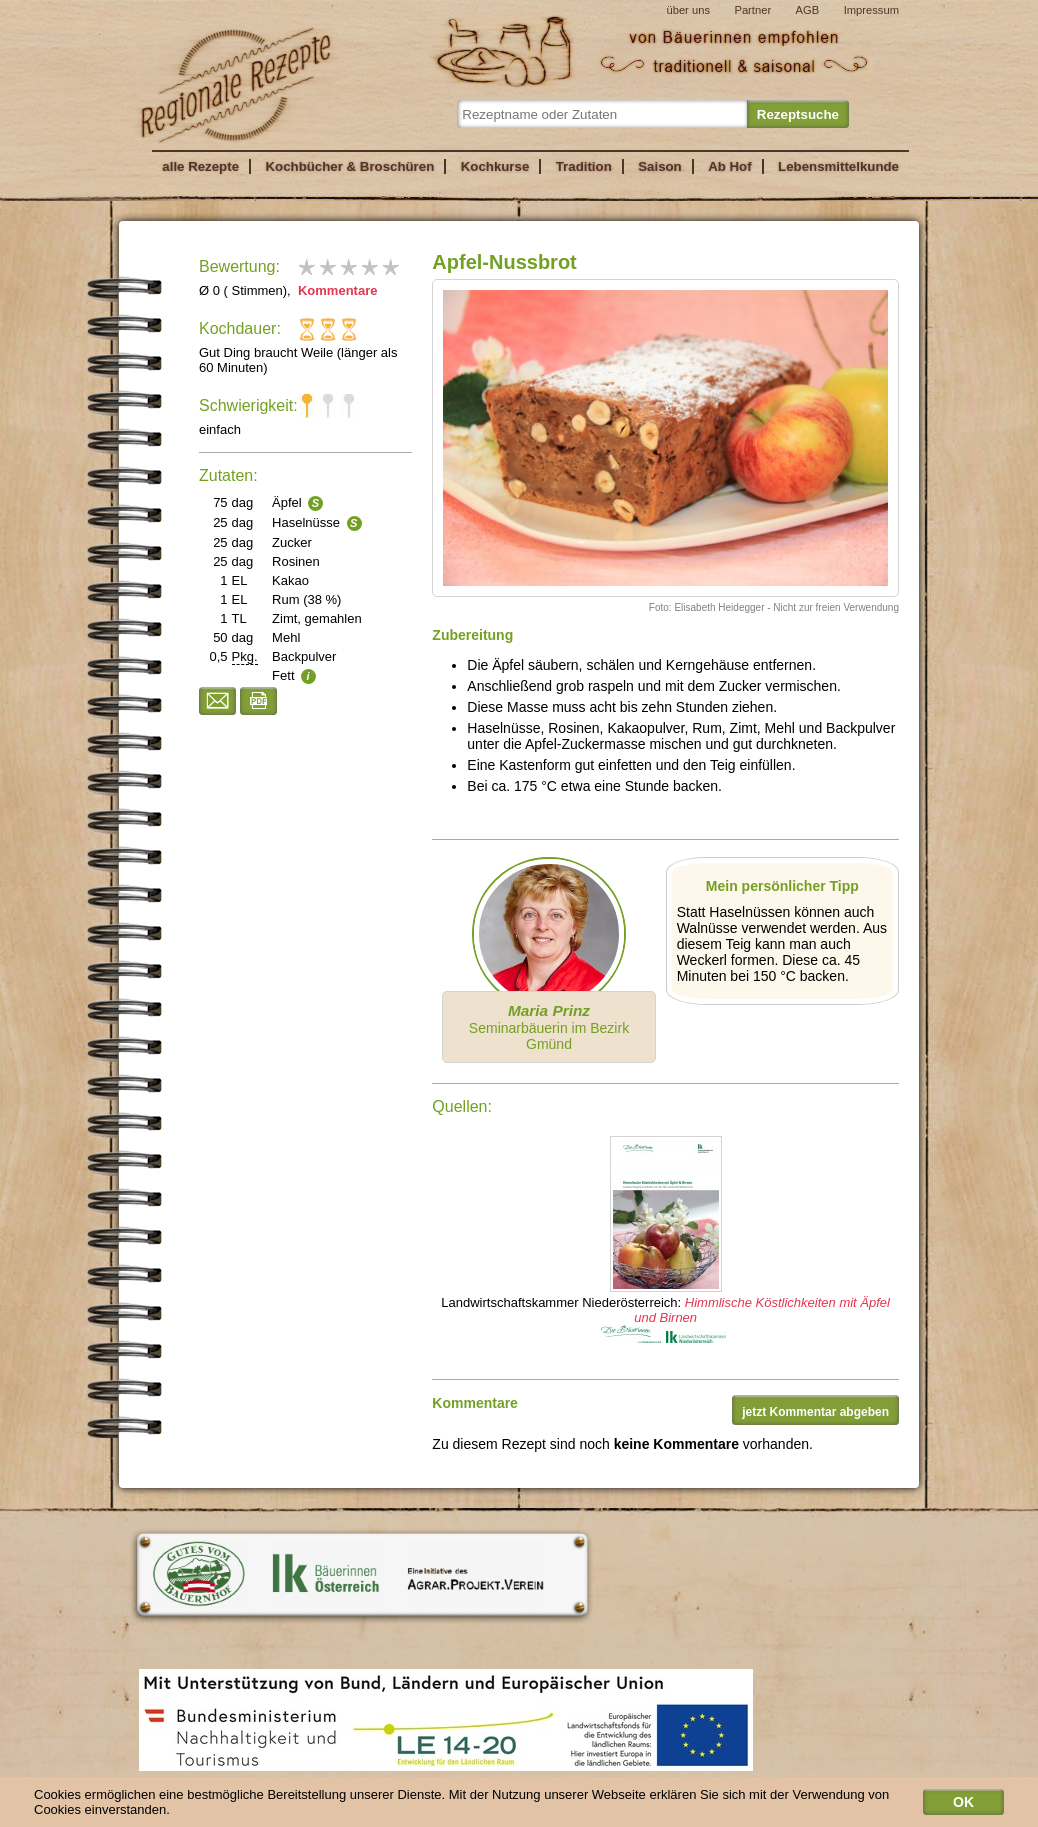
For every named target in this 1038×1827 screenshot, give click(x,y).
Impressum (871, 10)
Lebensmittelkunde (838, 166)
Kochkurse (495, 166)
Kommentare (335, 290)
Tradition (584, 166)
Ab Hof (729, 166)
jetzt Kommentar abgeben (815, 1412)
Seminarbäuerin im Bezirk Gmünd (549, 1027)
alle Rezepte (200, 166)
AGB (808, 10)
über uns (688, 10)
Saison (660, 166)
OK (963, 1806)
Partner (752, 10)
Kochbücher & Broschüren (349, 166)
